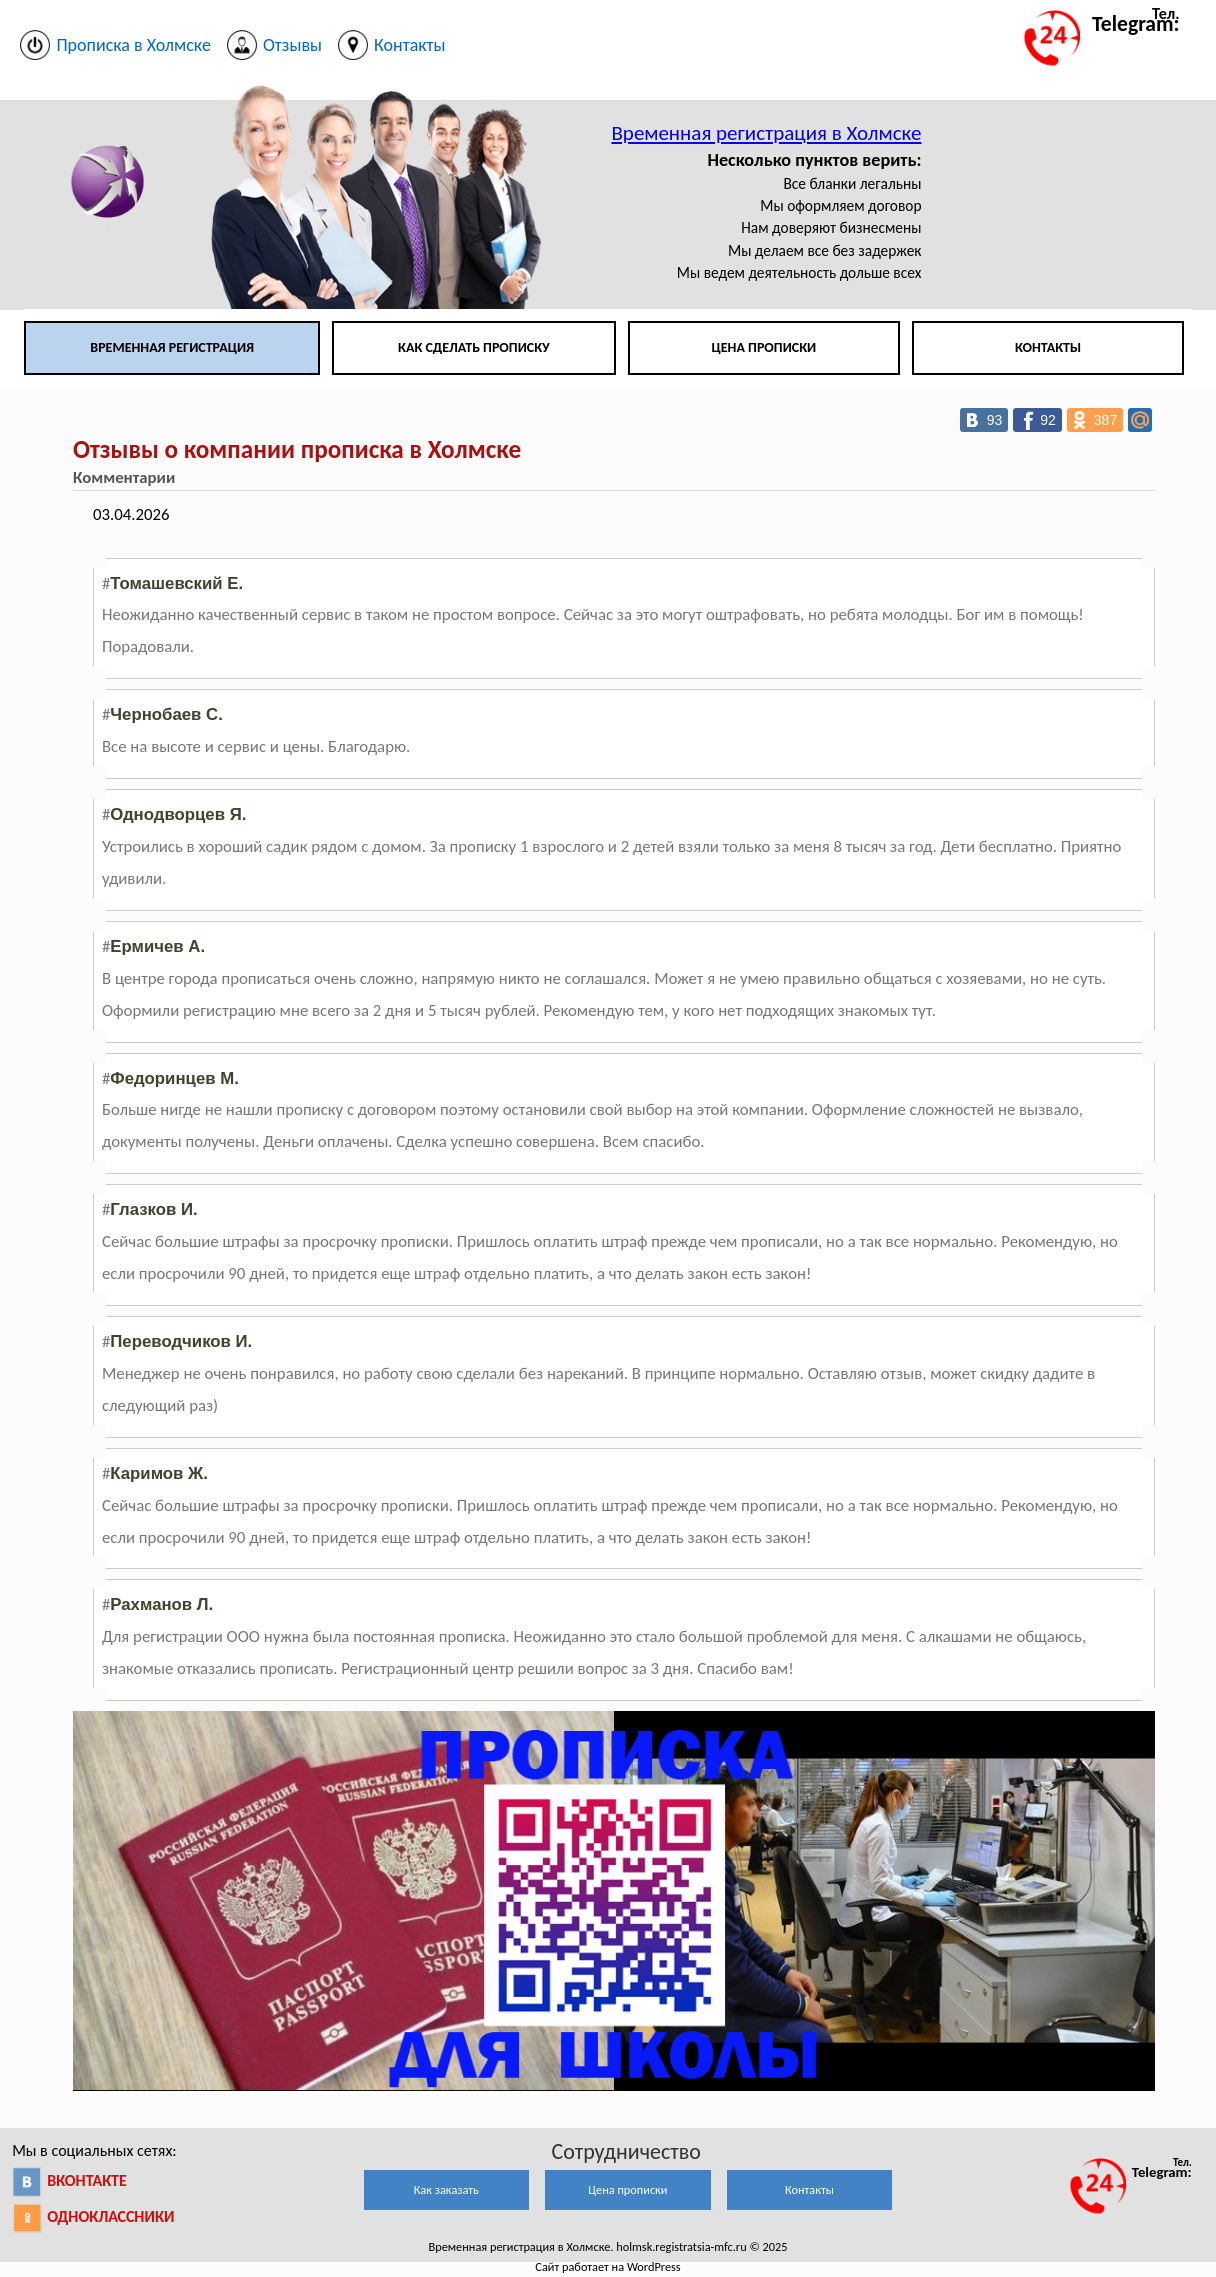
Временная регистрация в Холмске (766, 133)
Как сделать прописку (474, 347)
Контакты (1048, 347)
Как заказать (446, 2189)
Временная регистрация (172, 347)
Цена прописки (764, 347)
